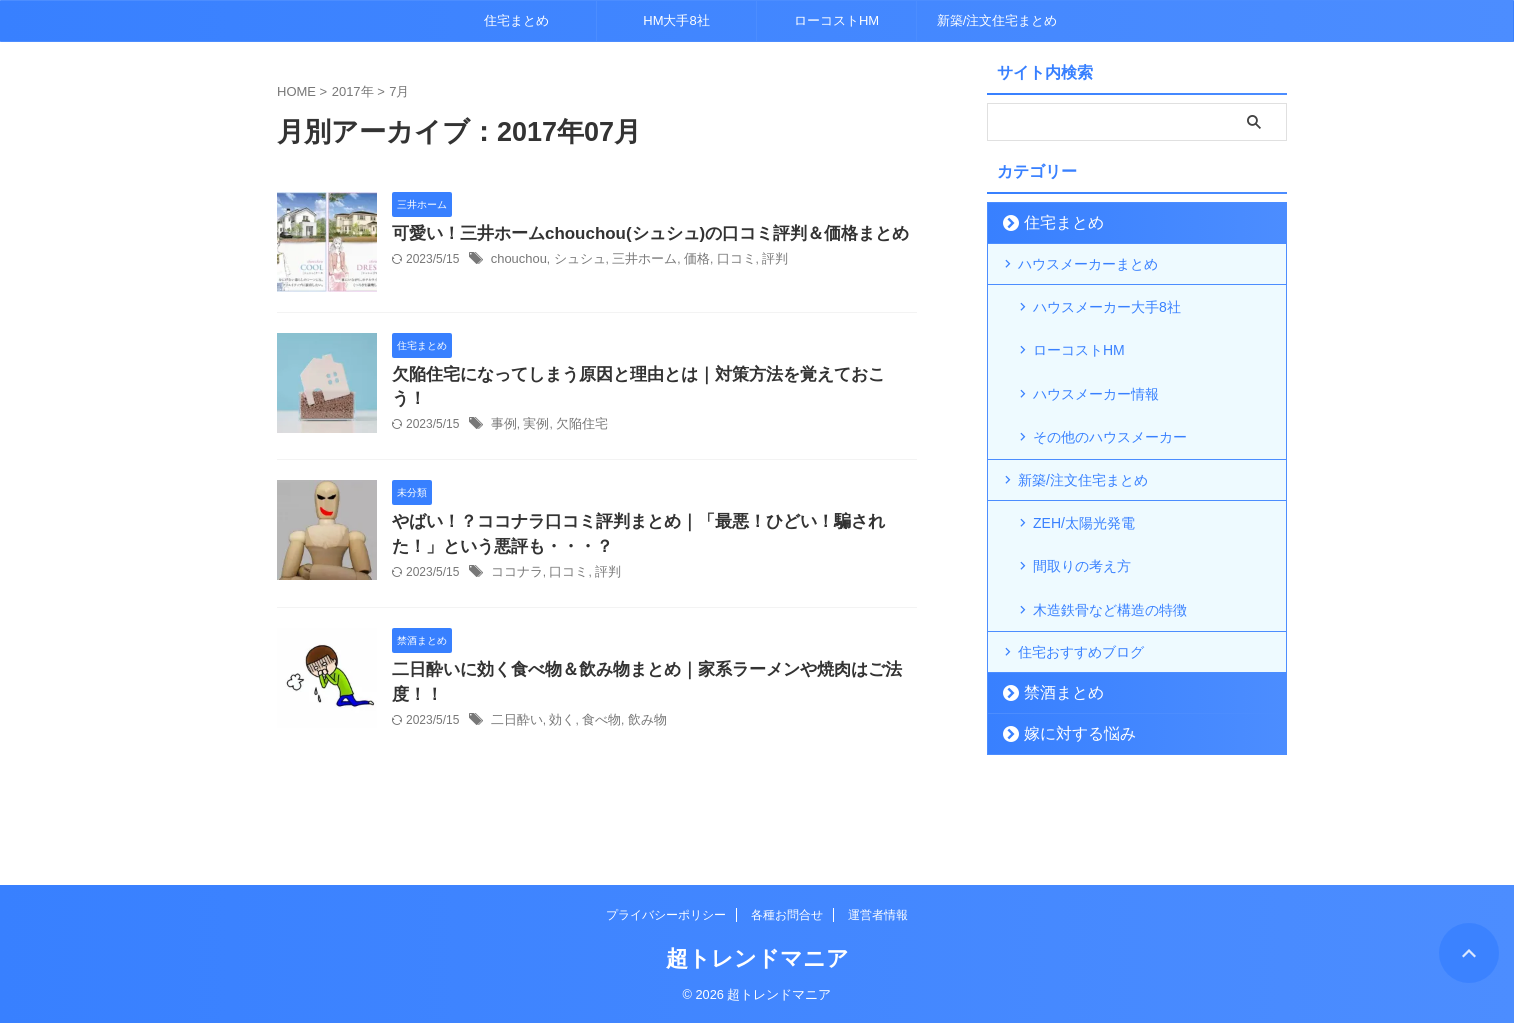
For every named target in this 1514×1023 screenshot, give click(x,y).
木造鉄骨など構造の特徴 (1110, 547)
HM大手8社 (676, 20)
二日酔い (515, 720)
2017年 (353, 91)
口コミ (719, 261)
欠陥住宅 (576, 402)
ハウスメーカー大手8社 (1107, 305)
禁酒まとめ (1053, 628)
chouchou (517, 261)
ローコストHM (836, 20)
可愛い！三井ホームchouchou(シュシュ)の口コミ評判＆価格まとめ (635, 234)
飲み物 (637, 720)
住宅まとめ (516, 20)
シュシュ (573, 261)
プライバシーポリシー (666, 915)
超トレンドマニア (757, 958)
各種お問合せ (787, 915)
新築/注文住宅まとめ (997, 20)
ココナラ (515, 569)
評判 (756, 261)
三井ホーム (634, 261)
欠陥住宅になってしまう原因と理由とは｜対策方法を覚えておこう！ (640, 375)
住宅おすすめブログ (1081, 588)
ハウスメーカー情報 (1096, 369)
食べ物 (594, 720)
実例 (533, 402)
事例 (503, 402)
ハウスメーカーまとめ (1088, 264)
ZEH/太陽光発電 (1084, 483)
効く (557, 720)
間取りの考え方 (1082, 515)
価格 (683, 261)
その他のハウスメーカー (1110, 401)
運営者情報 (878, 915)
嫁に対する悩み (1066, 669)
